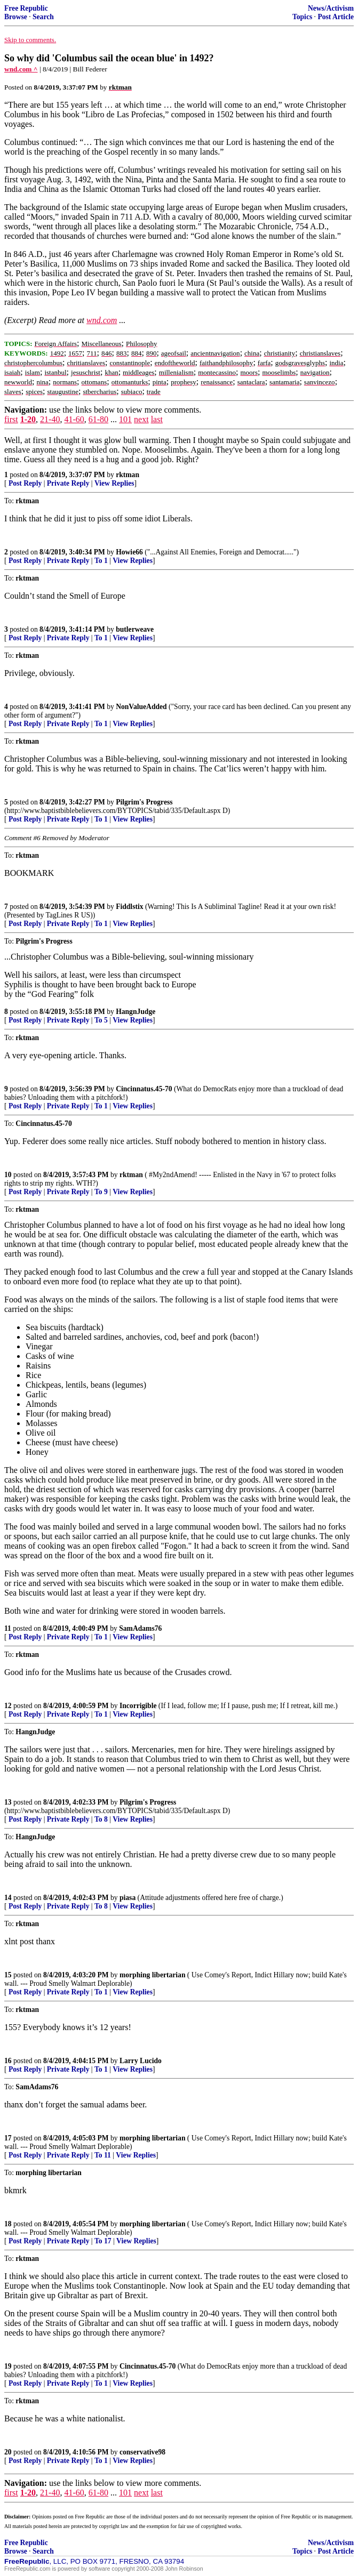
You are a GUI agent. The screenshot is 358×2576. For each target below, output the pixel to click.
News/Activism (331, 8)
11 (7, 1628)
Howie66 (129, 552)
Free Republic (26, 8)
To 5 (101, 1020)
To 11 (102, 2155)
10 (8, 1175)
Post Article (335, 17)
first (11, 419)
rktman (127, 475)
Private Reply (68, 483)
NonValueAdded (141, 707)
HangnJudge (135, 1012)
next (141, 419)
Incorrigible (138, 1706)
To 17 (103, 2241)
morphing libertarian (152, 1975)
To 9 (101, 1192)
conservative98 (142, 2452)
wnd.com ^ (21, 69)
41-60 (74, 419)
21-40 (50, 419)
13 (8, 1802)
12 (8, 1706)
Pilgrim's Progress (144, 802)
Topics (302, 17)
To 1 (101, 561)
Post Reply (25, 483)
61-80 (98, 419)
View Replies (114, 483)
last (157, 419)
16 (8, 2061)
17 (8, 2138)
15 (8, 1975)
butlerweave (135, 629)
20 (8, 2452)
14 (8, 1898)
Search (43, 17)
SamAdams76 (140, 1628)
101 (125, 419)
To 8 (101, 1819)
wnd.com (101, 320)
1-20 (28, 419)
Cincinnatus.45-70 (144, 1089)
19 (8, 2366)
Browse (15, 17)
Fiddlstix (129, 907)
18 (8, 2224)
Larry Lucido (141, 2061)
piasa (128, 1898)
